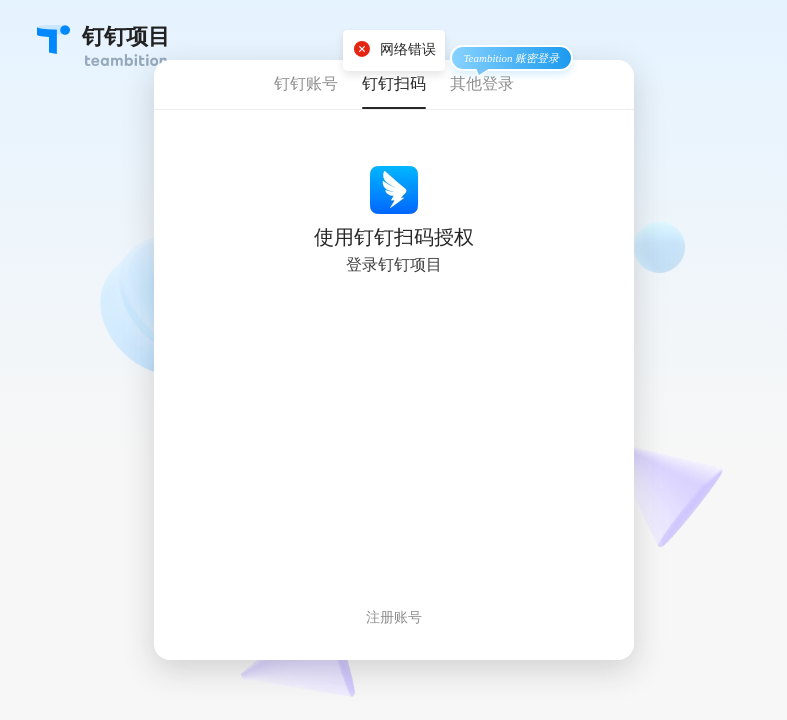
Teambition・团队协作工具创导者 (53, 39)
